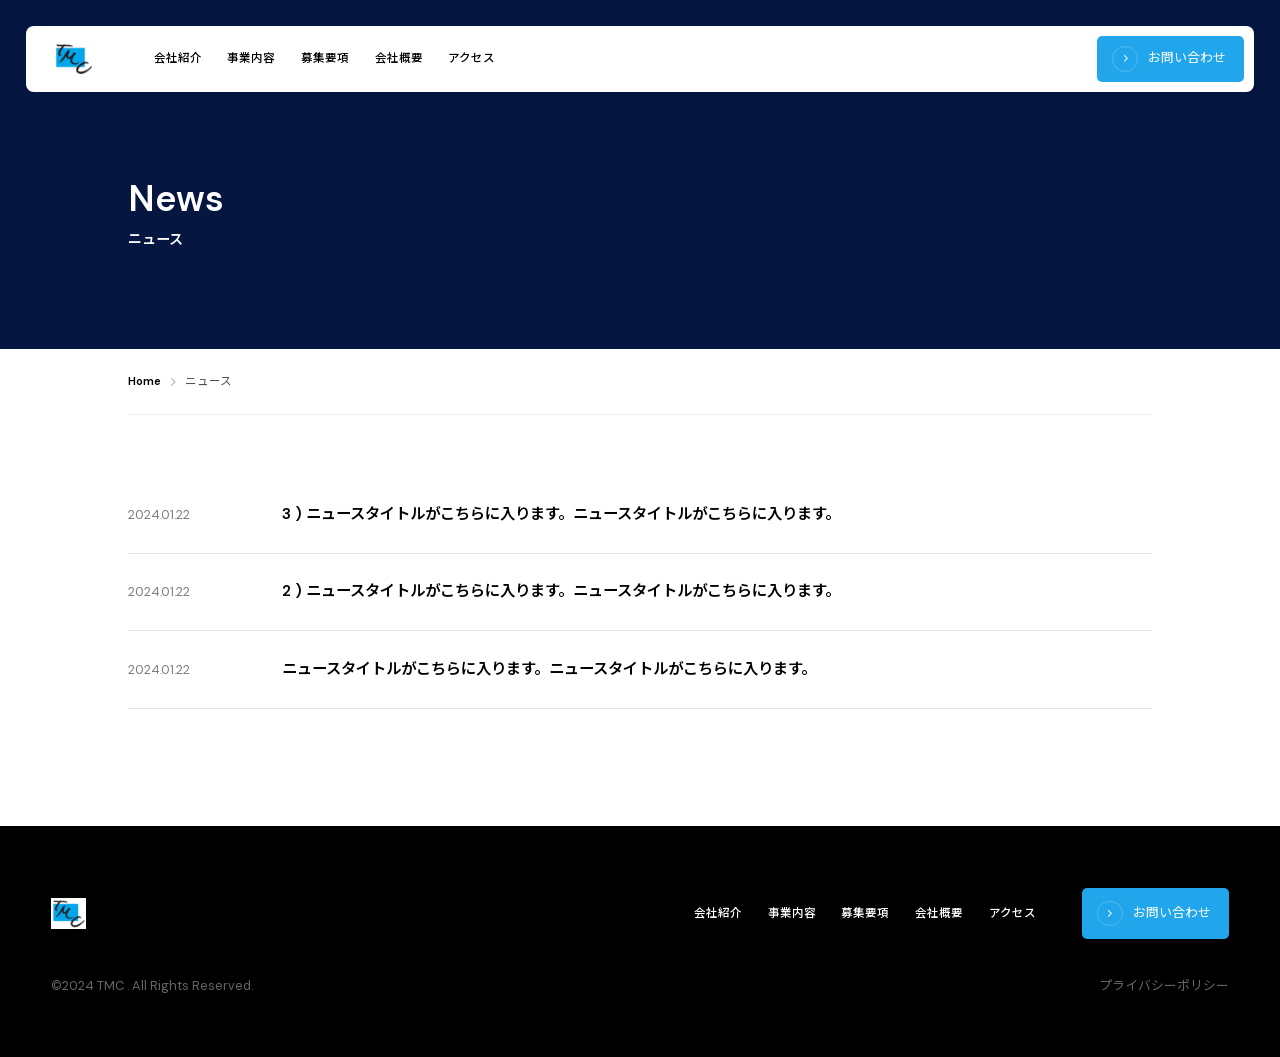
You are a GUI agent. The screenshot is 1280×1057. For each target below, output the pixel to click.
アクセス (471, 58)
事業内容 (251, 58)
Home (144, 381)
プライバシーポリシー (1164, 985)
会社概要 (399, 58)
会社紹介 (178, 58)
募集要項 (325, 58)
